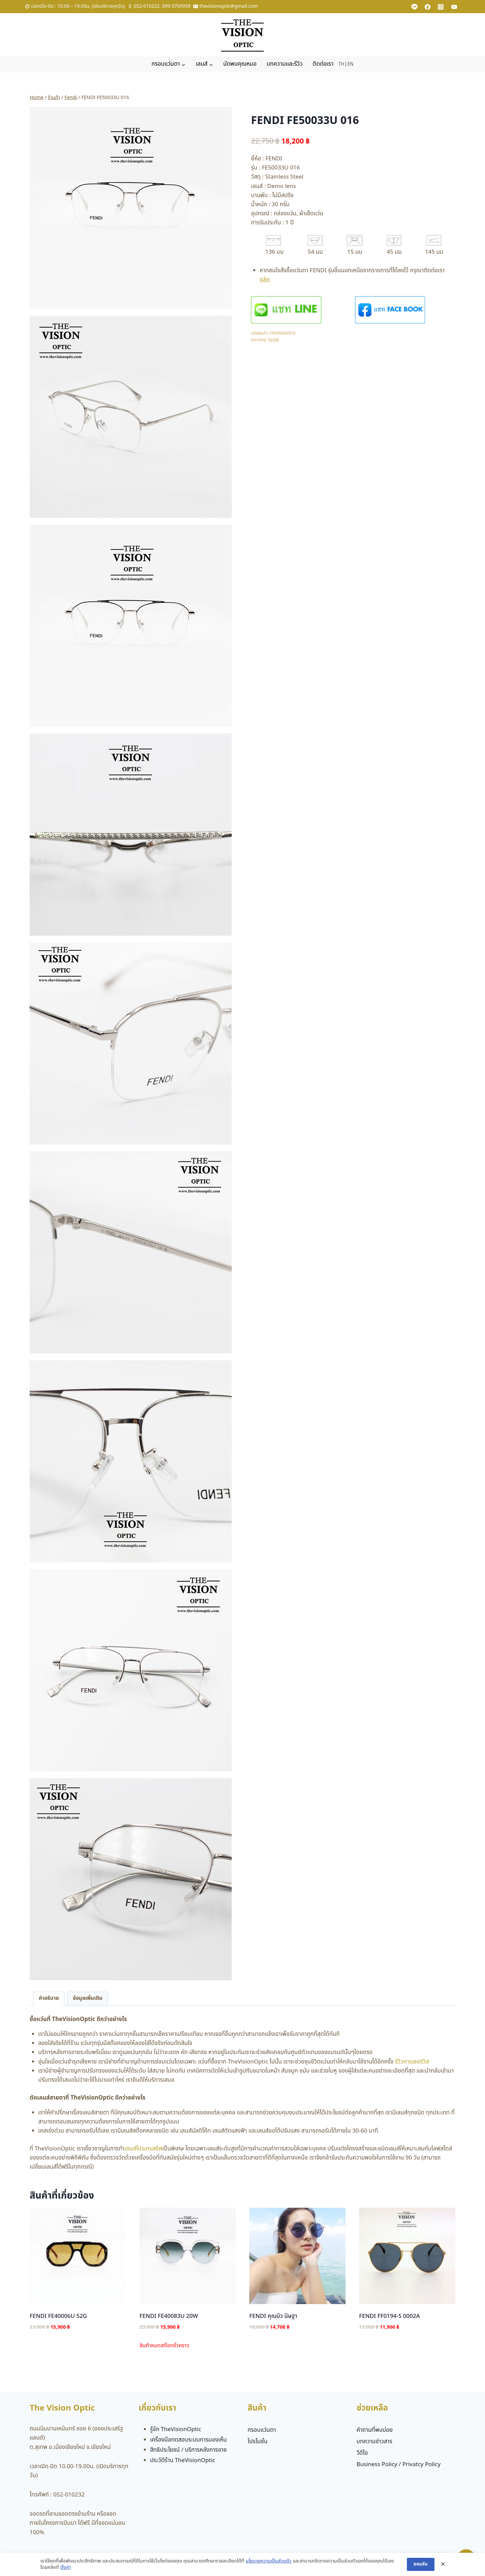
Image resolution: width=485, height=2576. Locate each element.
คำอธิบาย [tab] (49, 1998)
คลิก (265, 279)
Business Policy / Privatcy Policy (398, 2464)
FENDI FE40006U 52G (58, 2316)
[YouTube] (454, 6)
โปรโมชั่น (257, 2441)
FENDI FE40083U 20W (168, 2316)
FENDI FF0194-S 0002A (389, 2316)
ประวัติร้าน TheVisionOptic (182, 2460)
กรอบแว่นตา (262, 2430)
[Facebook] (427, 6)
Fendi (273, 340)
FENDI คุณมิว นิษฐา (273, 2316)
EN (350, 64)
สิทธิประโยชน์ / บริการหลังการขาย (188, 2450)
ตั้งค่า (65, 2567)
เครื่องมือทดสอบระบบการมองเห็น (188, 2439)
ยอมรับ (421, 2564)
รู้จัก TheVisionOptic (175, 2429)
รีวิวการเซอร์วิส (412, 2061)
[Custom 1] (414, 6)
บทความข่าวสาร (374, 2441)
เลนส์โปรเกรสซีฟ (143, 2148)
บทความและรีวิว (285, 64)
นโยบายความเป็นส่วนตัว (268, 2561)
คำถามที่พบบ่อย (374, 2430)
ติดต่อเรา (323, 64)
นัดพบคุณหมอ (240, 64)
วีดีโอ (362, 2453)
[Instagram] (441, 6)
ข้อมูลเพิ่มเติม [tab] (87, 1998)
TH (341, 64)
